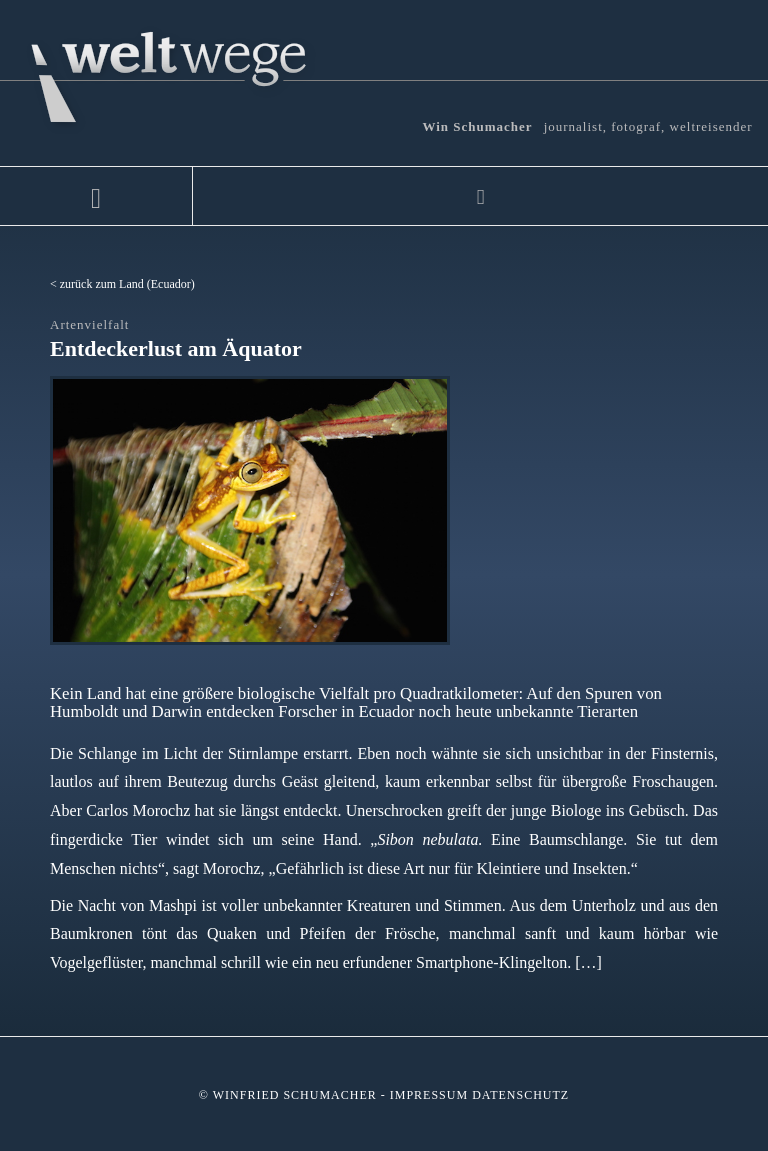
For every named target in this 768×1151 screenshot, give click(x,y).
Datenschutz (520, 1095)
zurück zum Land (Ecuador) (127, 284)
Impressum (429, 1095)
